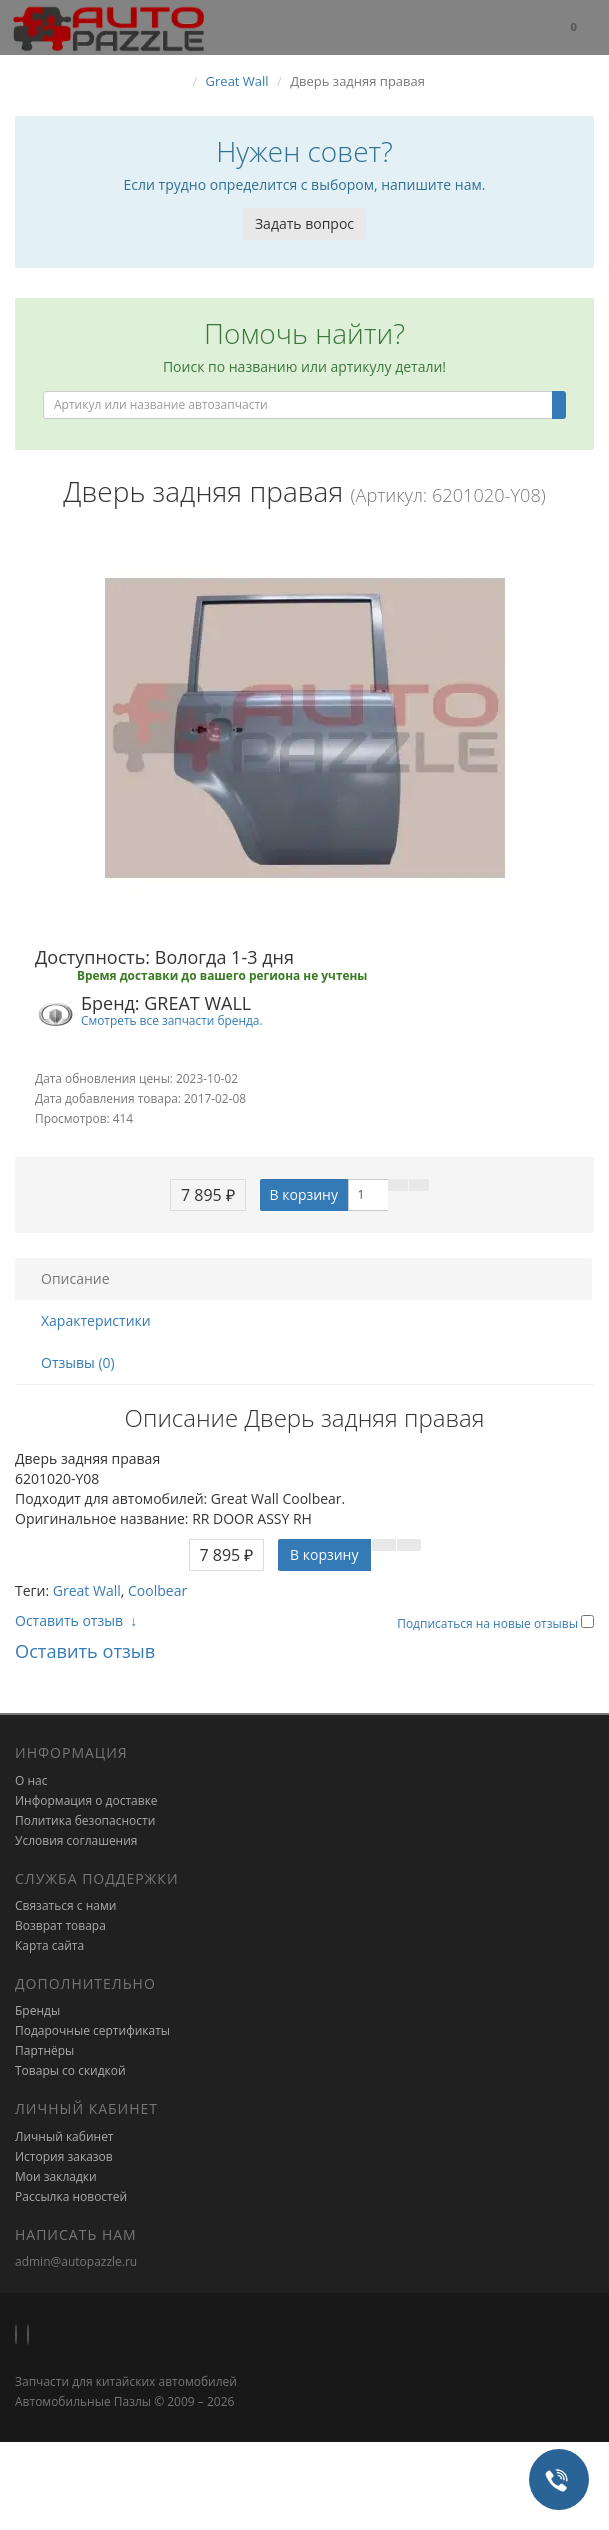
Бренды (37, 2010)
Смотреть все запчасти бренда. (172, 1020)
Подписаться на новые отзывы (489, 1623)
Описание (75, 1278)
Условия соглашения (76, 1840)
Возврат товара (60, 1925)
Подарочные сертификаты (92, 2030)
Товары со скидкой (70, 2070)
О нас (31, 1780)
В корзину (304, 1194)
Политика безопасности (85, 1820)
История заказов (64, 2156)
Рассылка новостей (71, 2196)
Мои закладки (56, 2176)
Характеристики (96, 1320)
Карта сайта (49, 1945)
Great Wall (87, 1590)
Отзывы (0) (78, 1362)
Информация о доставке (86, 1800)
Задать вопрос (304, 223)
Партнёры (44, 2050)
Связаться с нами (65, 1905)
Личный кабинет (64, 2136)
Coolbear (157, 1590)
